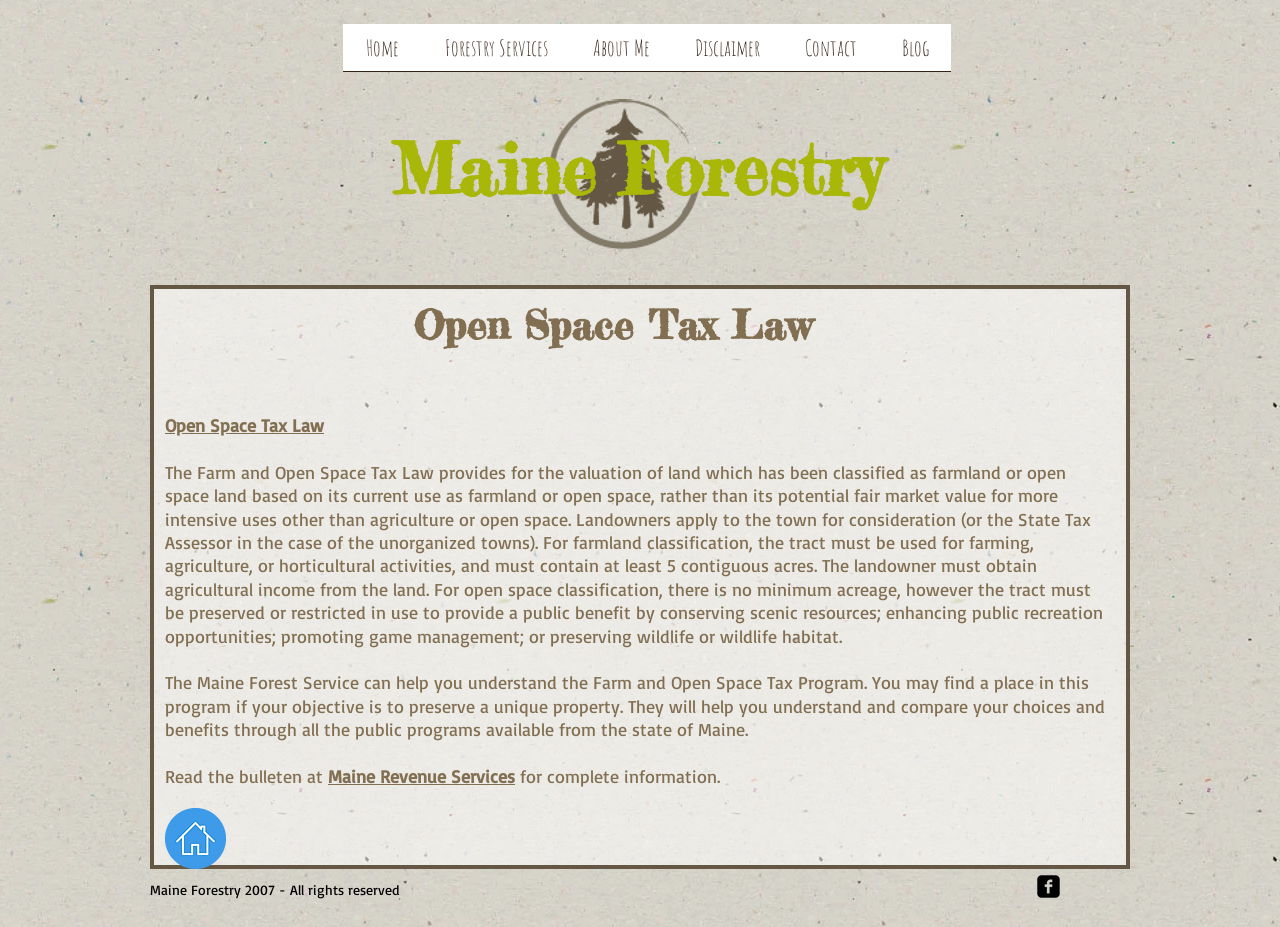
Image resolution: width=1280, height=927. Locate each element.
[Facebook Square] (1048, 886)
